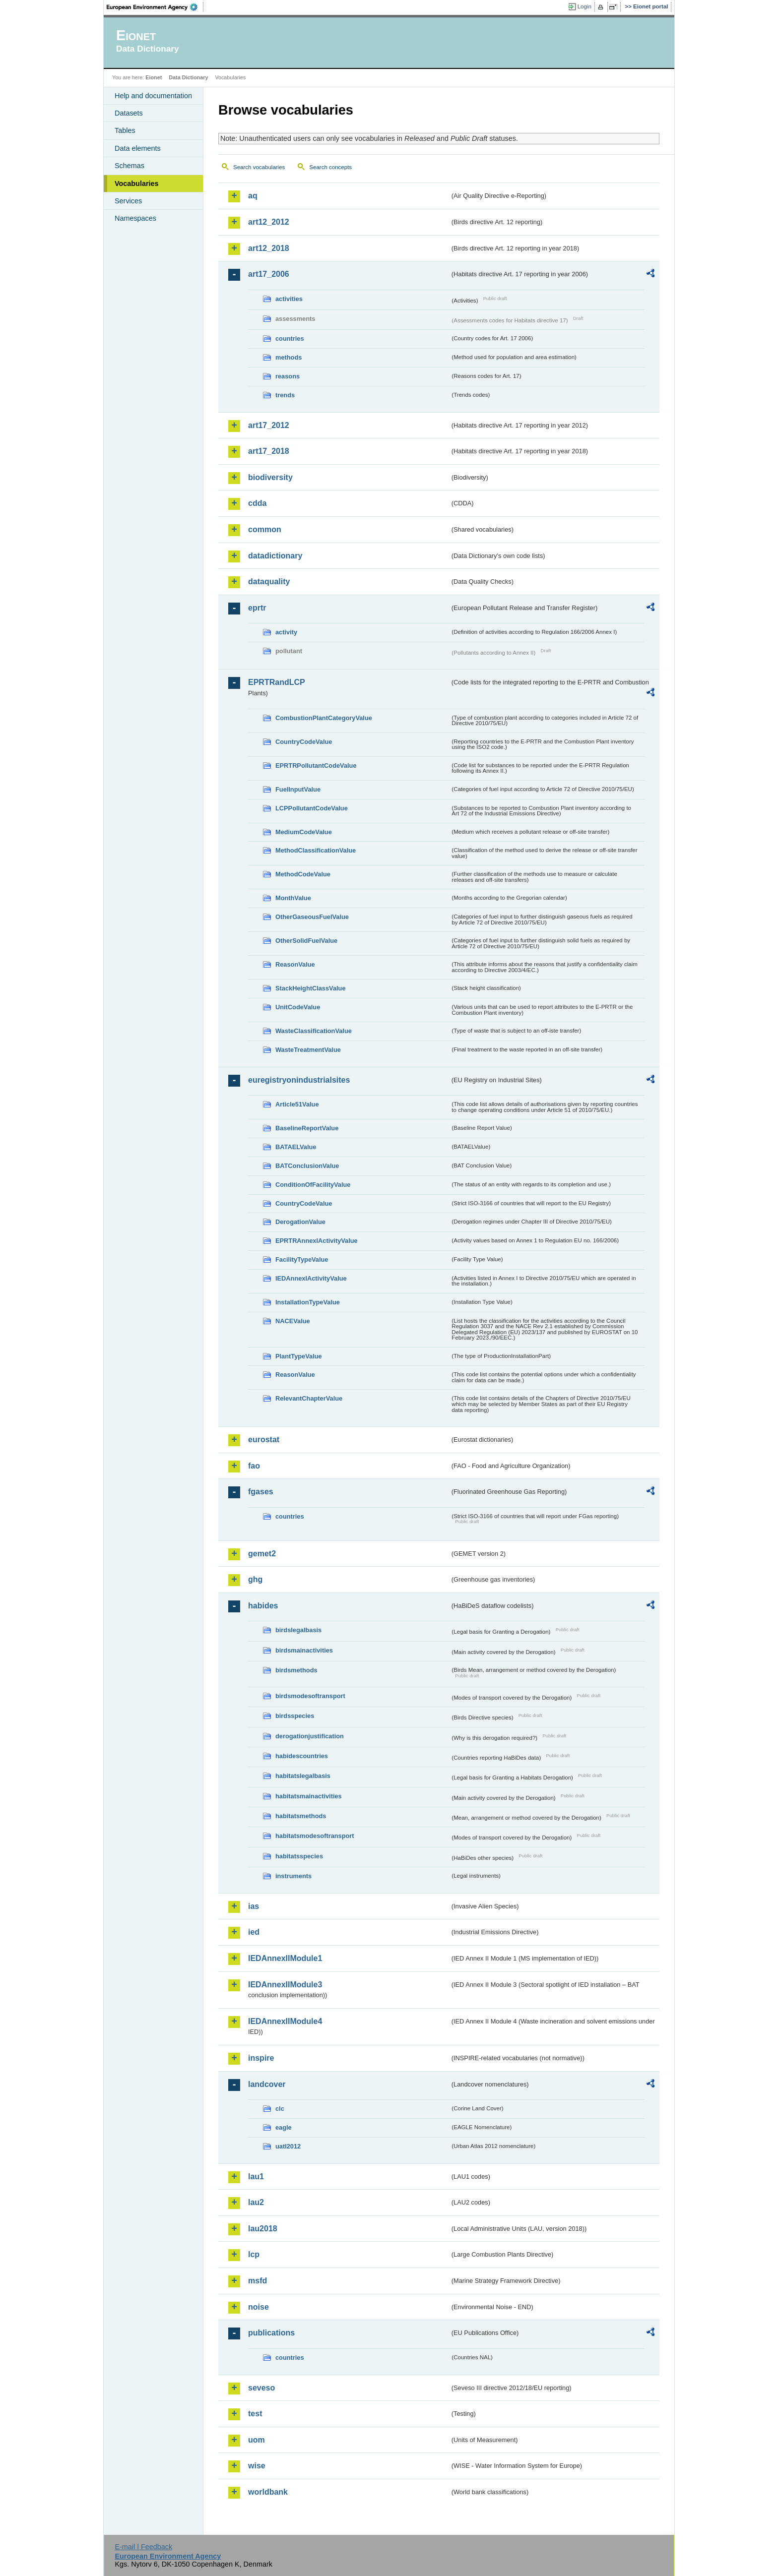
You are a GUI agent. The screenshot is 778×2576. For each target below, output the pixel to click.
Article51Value (297, 1104)
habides (263, 1605)
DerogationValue (300, 1222)
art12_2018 (268, 248)
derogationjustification (309, 1736)
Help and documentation (153, 96)
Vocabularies (137, 183)
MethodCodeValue (302, 874)
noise (258, 2307)
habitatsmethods (300, 1816)
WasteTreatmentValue (308, 1049)
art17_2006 (268, 274)
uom (256, 2440)
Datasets (129, 113)
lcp (253, 2254)
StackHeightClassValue (310, 988)
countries (289, 338)
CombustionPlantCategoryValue (323, 718)
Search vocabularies (259, 167)
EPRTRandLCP (276, 682)
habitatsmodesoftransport (314, 1836)
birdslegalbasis (298, 1630)
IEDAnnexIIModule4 (285, 2021)
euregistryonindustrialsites (299, 1080)
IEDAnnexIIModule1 (285, 1958)
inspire (261, 2058)
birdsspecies (294, 1715)
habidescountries (301, 1756)
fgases (260, 1491)
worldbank (268, 2492)
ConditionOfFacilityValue (312, 1184)
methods (288, 357)
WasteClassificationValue (313, 1031)
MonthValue (293, 898)
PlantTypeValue (298, 1356)
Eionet (153, 77)
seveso (261, 2388)
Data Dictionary (188, 77)
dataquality (269, 581)
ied (253, 1932)
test (255, 2413)
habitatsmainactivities (308, 1796)
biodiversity (270, 477)
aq (253, 195)
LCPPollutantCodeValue (311, 808)
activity (286, 632)
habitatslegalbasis (302, 1775)
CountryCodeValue (303, 741)
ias (253, 1906)
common (264, 529)
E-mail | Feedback (143, 2547)
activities (289, 299)
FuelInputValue (298, 789)
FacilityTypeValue (301, 1259)
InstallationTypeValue (307, 1302)
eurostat (263, 1439)
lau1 (256, 2176)
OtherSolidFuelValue (306, 940)
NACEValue (292, 1321)
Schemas (129, 166)
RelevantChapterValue (308, 1398)
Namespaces (135, 218)
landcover (267, 2084)
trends (285, 395)
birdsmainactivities (304, 1650)
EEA (155, 7)
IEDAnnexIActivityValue (311, 1278)
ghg (255, 1579)
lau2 (256, 2202)
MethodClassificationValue (315, 850)
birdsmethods (296, 1670)
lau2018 (262, 2228)
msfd (257, 2280)
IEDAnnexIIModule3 (285, 1984)
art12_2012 (268, 222)
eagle (283, 2127)
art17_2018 (268, 451)
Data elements (138, 148)
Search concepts (330, 167)
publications (271, 2333)
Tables (125, 130)
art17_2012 (268, 425)
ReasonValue (295, 964)
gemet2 (262, 1553)
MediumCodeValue (303, 832)
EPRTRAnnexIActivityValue (316, 1240)
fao (254, 1466)
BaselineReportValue (306, 1128)
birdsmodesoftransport (310, 1696)
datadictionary (275, 556)
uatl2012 (288, 2146)
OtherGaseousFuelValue (312, 916)
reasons (287, 376)
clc (279, 2108)
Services (128, 201)
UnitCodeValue (297, 1007)
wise (256, 2465)
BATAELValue (295, 1147)
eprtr (257, 608)
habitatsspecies (299, 1856)
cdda (257, 503)
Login (584, 6)
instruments (293, 1876)
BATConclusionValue (307, 1165)
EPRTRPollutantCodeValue (316, 765)
